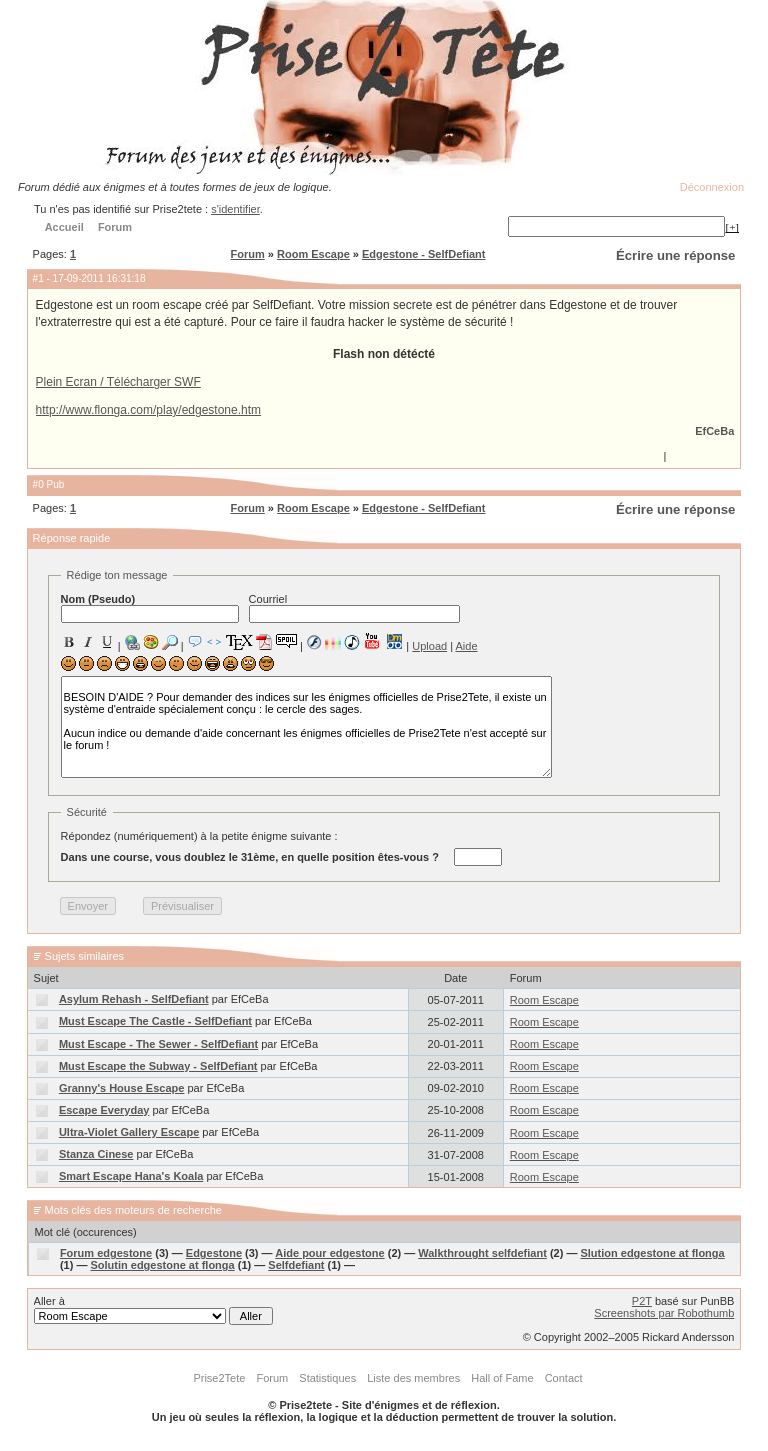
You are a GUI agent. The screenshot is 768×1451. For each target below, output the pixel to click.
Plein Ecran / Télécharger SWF (118, 382)
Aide (467, 646)
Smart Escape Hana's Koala (131, 1176)
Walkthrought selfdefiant (482, 1253)
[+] (732, 227)
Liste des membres (413, 1378)
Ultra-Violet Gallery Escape (129, 1132)
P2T (642, 1301)
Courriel (354, 608)
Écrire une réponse (675, 255)
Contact (564, 1378)
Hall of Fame (502, 1378)
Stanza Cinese (96, 1154)
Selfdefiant (296, 1265)
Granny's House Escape (122, 1088)
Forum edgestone (106, 1253)
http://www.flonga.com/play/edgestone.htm (148, 410)
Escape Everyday (104, 1110)
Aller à (153, 1310)
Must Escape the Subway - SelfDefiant (158, 1066)
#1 (38, 278)
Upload (429, 646)
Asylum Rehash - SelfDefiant (134, 999)
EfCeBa (714, 431)
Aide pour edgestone (329, 1253)
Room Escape (313, 254)
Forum (248, 254)
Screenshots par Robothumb (664, 1313)
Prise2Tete (219, 1378)
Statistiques (327, 1378)
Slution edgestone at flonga (652, 1253)
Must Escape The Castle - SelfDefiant (155, 1021)
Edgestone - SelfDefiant (423, 254)
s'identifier (235, 209)
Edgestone (214, 1253)
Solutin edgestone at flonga (162, 1265)
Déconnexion (712, 187)
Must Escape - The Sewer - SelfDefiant (158, 1044)
